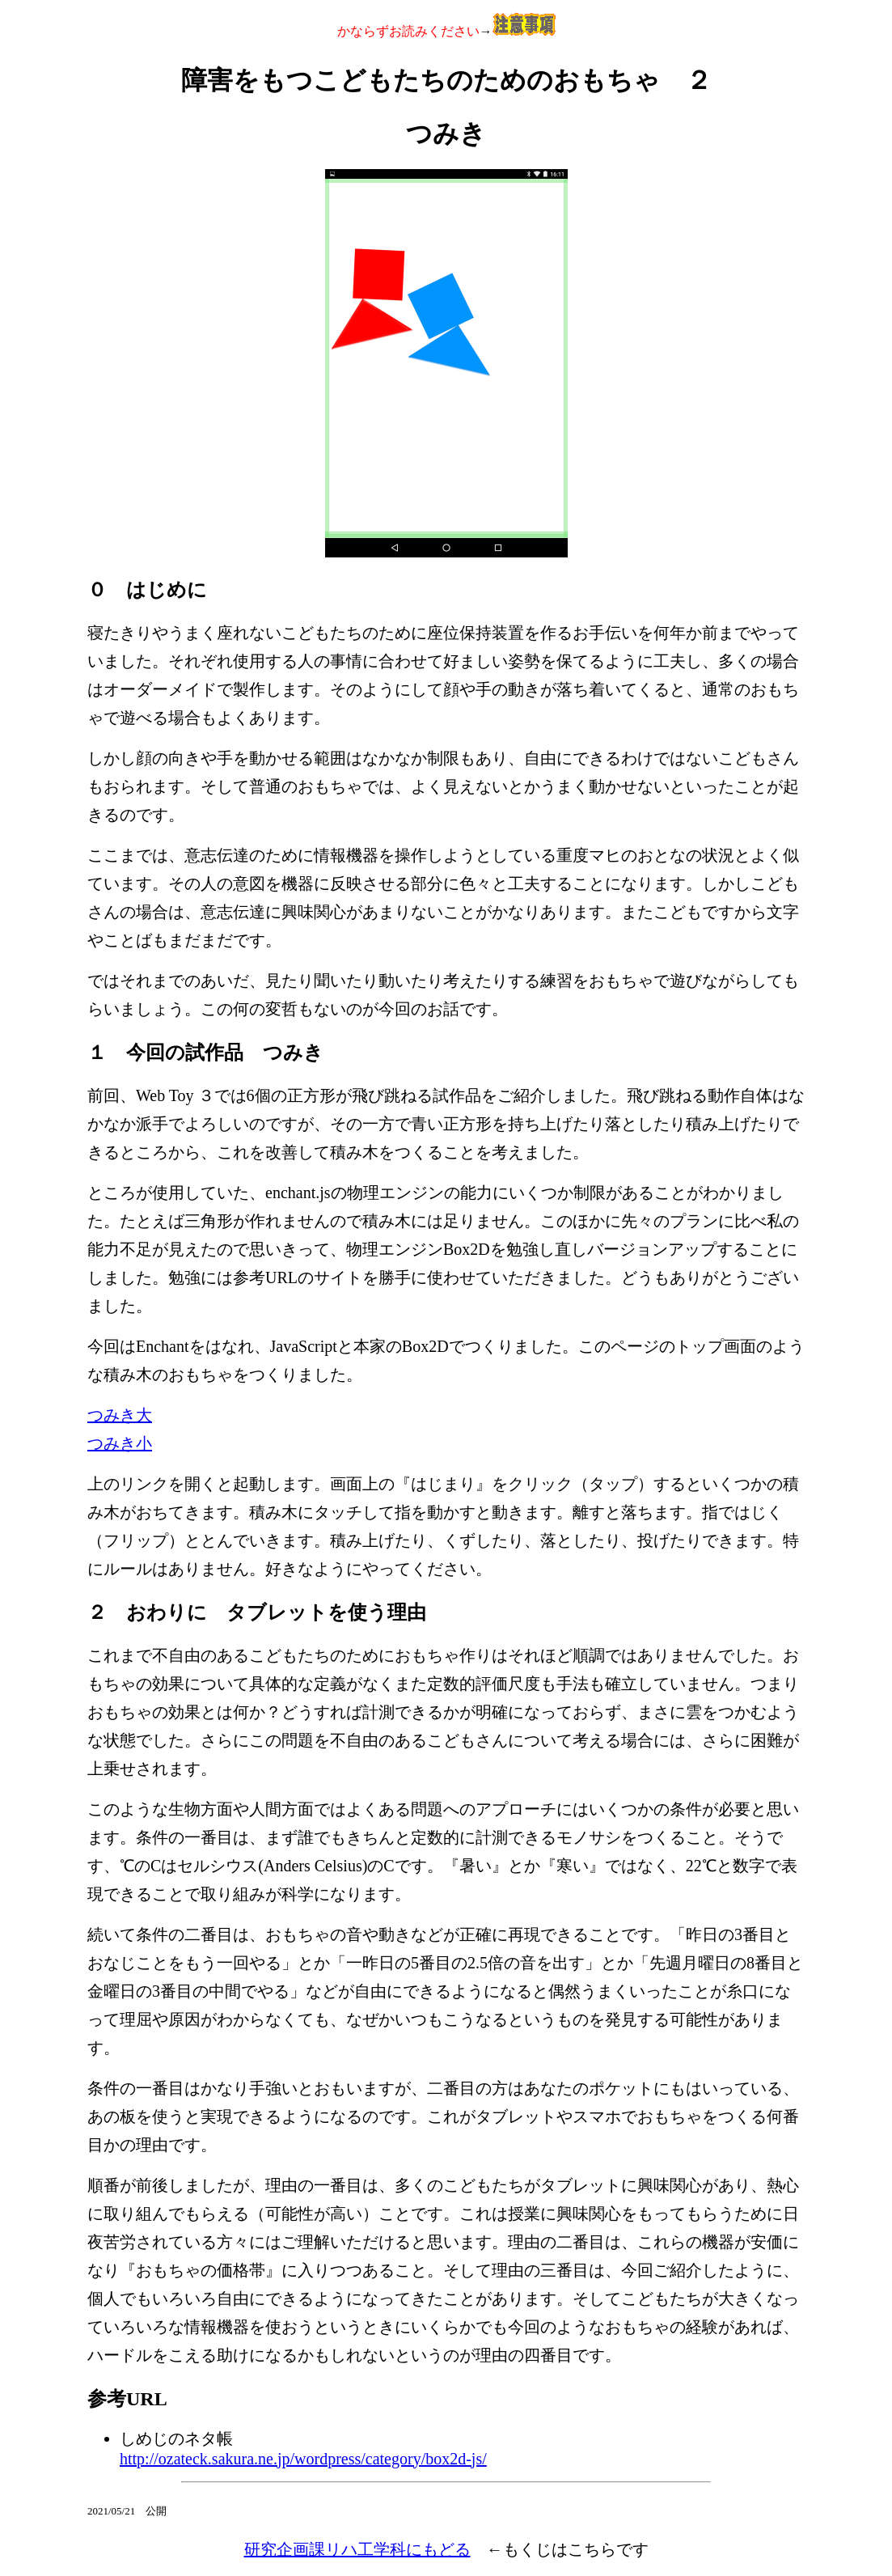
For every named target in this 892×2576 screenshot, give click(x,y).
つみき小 (119, 1443)
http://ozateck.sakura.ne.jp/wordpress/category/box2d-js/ (303, 2459)
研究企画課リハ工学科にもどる (357, 2549)
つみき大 (119, 1415)
